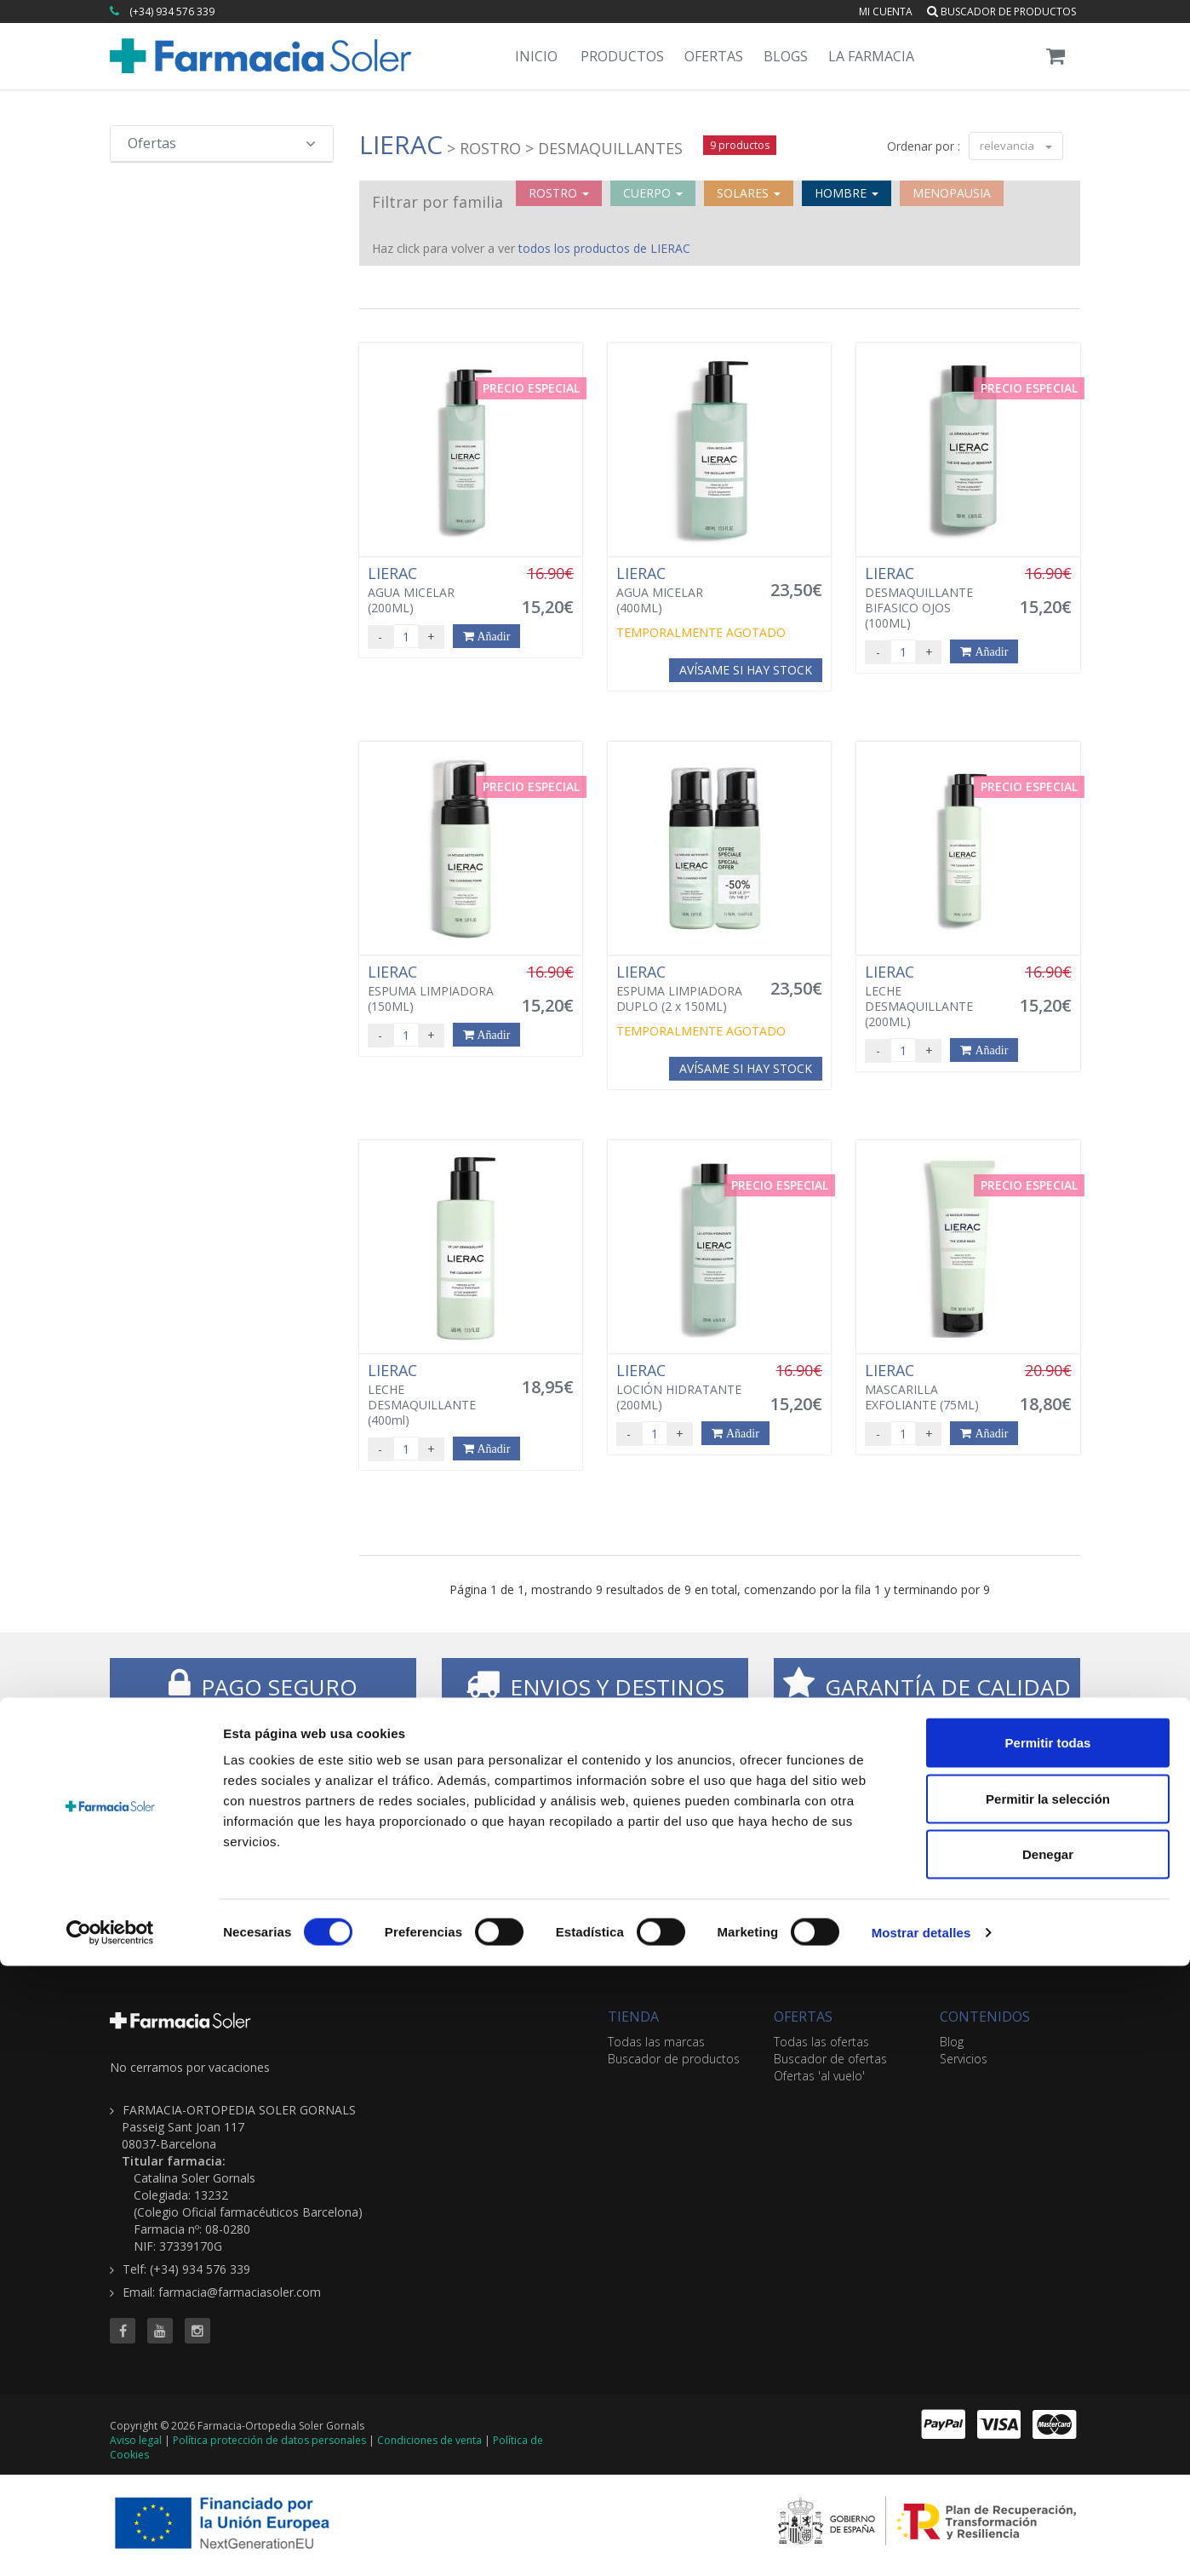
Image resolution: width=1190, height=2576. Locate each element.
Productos (622, 56)
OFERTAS (803, 2016)
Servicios (963, 2059)
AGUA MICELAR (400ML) (683, 590)
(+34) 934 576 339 (172, 11)
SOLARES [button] (749, 193)
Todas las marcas (656, 2042)
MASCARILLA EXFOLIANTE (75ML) (932, 1387)
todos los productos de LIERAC (604, 248)
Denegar (1047, 2464)
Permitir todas (1048, 2352)
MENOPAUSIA (952, 193)
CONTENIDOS (985, 2016)
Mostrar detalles (921, 2542)
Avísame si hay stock (745, 670)
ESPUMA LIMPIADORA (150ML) (435, 988)
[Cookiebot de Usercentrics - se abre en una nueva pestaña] (110, 2543)
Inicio (536, 56)
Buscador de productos (1001, 11)
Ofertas (713, 56)
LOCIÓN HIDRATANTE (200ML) (683, 1387)
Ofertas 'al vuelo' (819, 2076)
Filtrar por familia (437, 202)
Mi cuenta (886, 11)
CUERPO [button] (653, 193)
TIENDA (633, 2016)
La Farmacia (871, 56)
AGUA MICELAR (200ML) (435, 590)
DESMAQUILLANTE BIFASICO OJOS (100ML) (932, 598)
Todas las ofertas (821, 2042)
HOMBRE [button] (846, 193)
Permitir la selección (1048, 2408)
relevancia (1016, 145)
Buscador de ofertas (830, 2059)
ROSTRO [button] (559, 193)
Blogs (786, 56)
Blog (952, 2042)
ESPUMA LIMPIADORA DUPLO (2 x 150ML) (683, 988)
